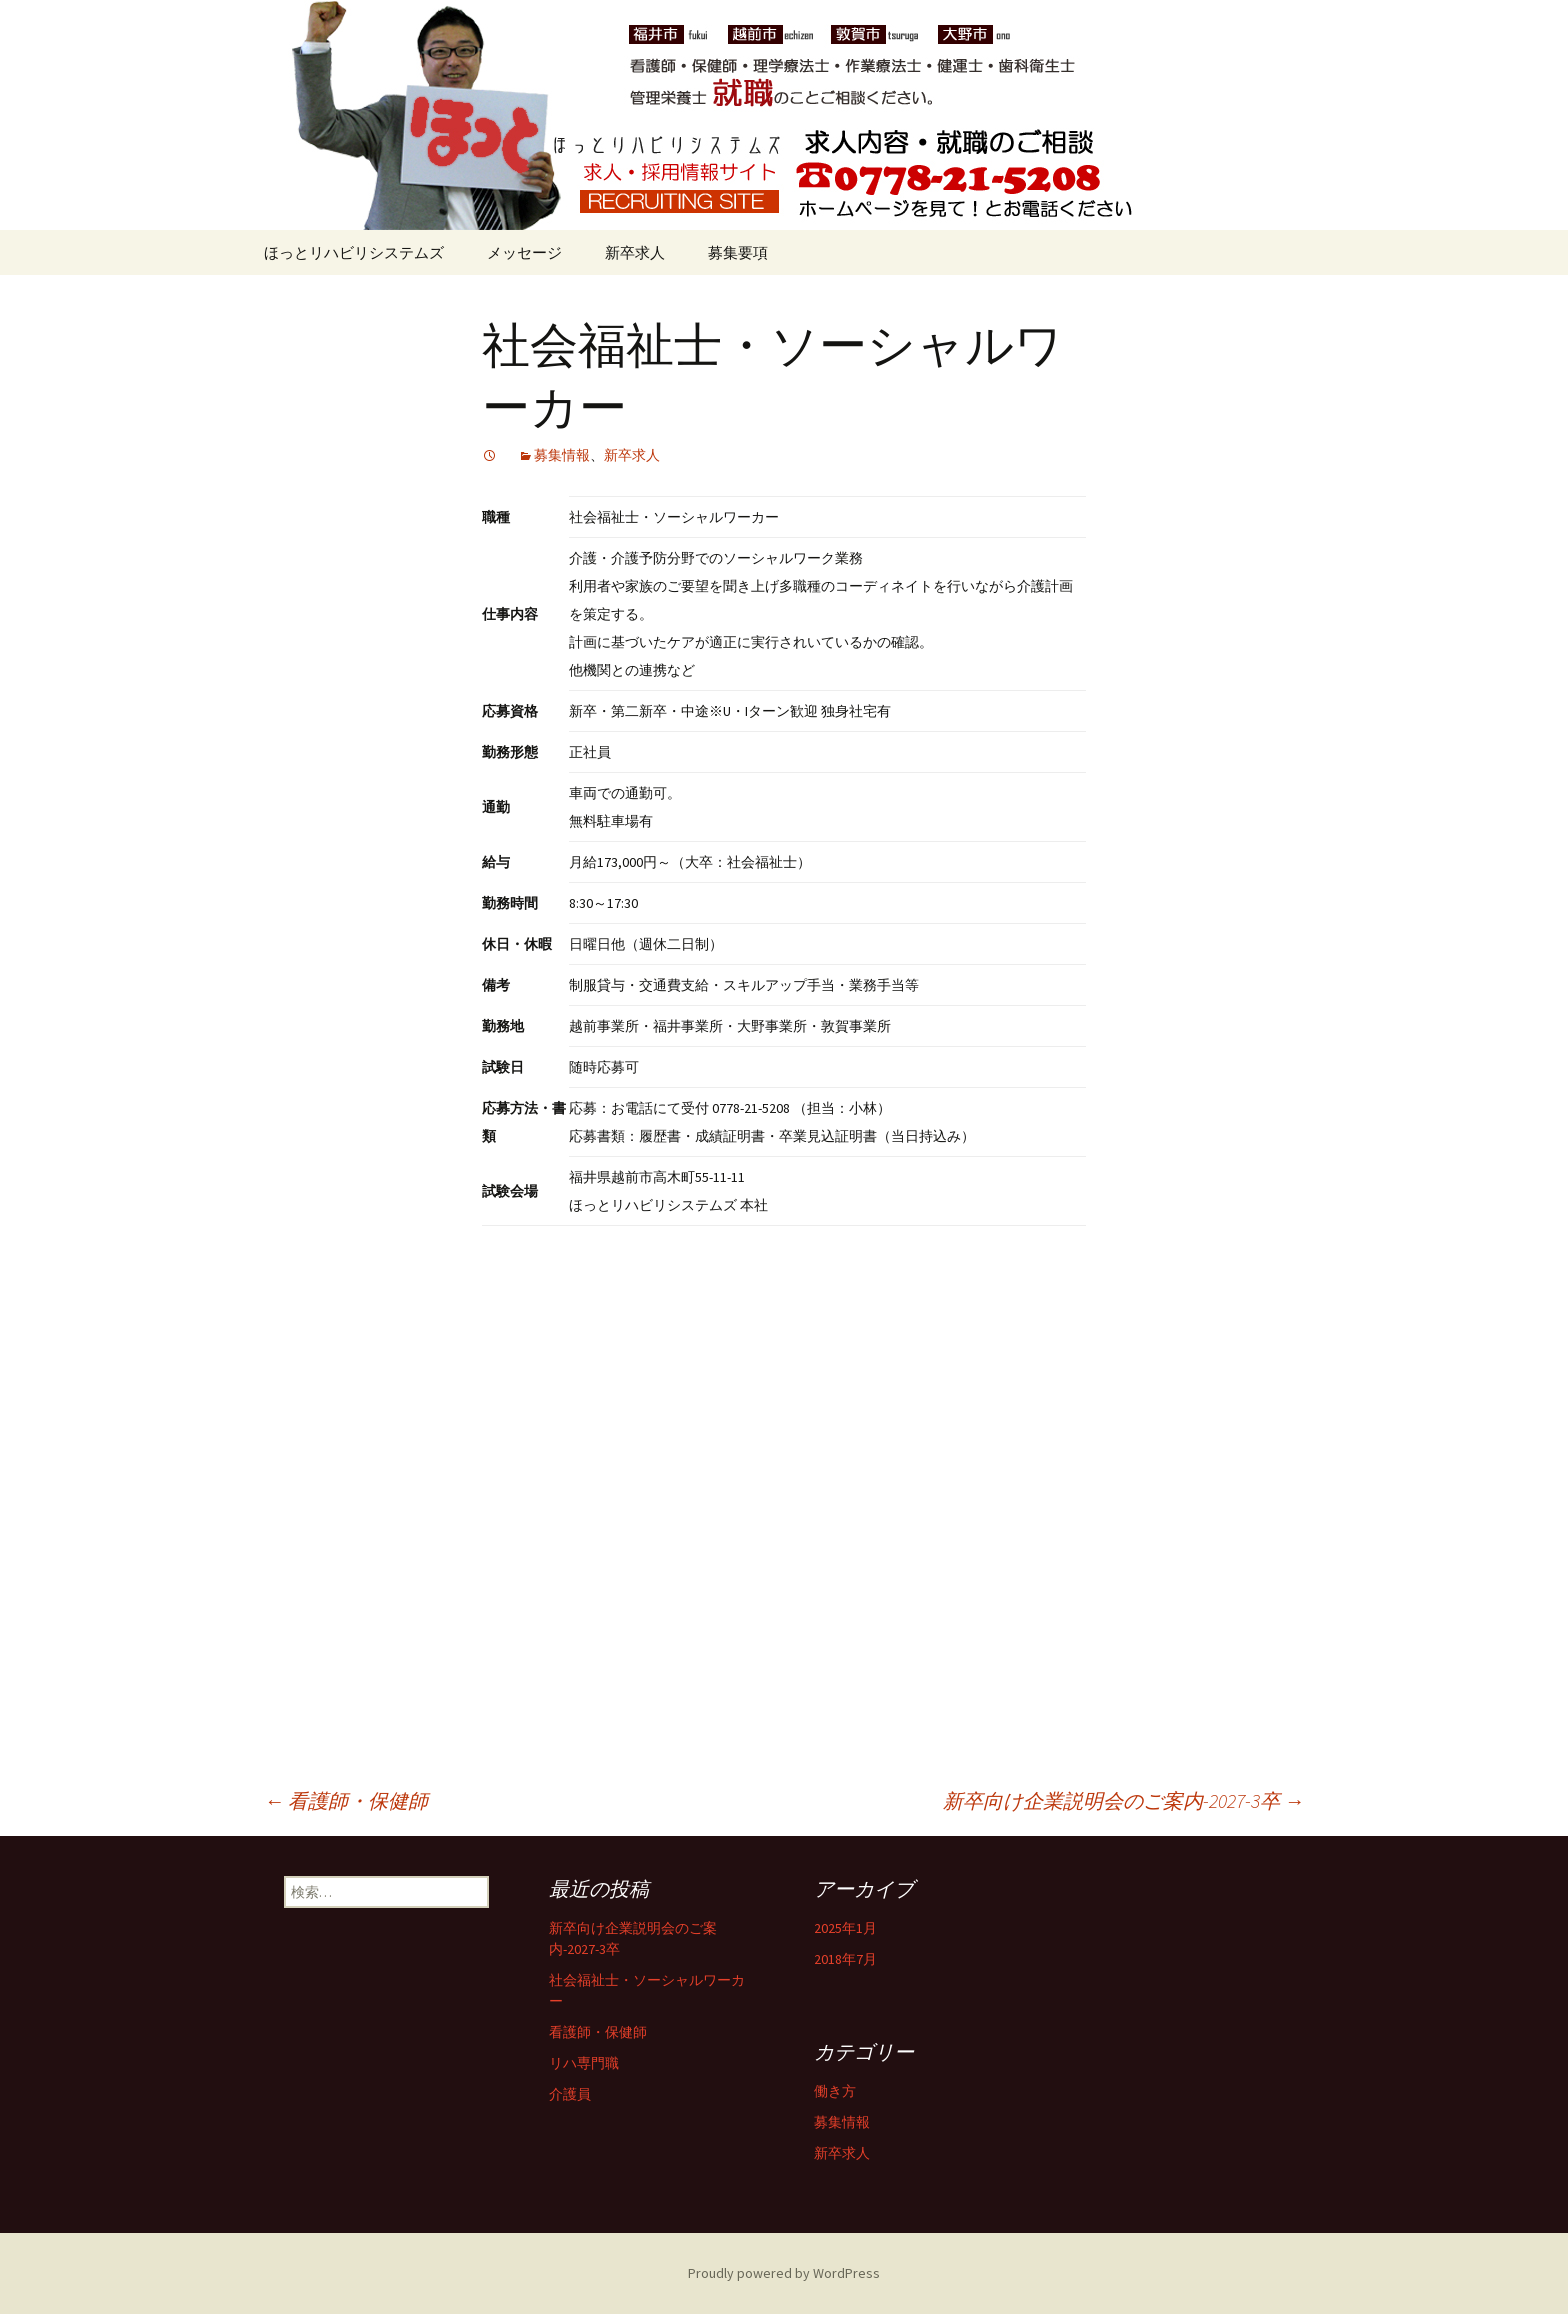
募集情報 (562, 455)
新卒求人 (635, 252)
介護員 (570, 2094)
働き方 (835, 2091)
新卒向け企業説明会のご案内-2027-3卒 (1123, 1800)
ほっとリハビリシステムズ (354, 252)
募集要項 (738, 252)
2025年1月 (845, 1928)
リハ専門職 (584, 2063)
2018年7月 (845, 1959)
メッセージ (524, 252)
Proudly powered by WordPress (784, 2273)
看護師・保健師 (346, 1800)
